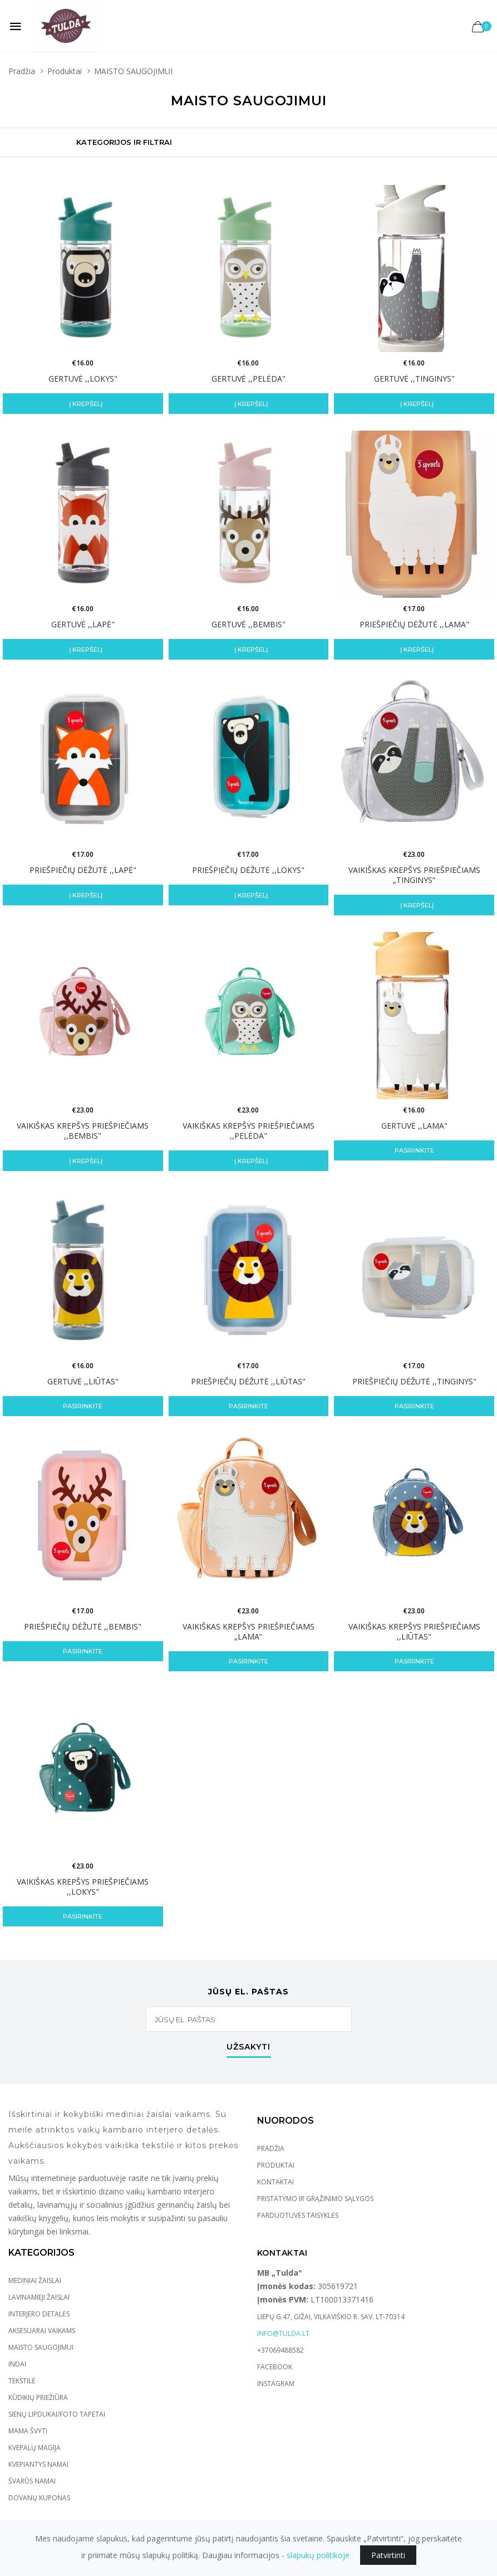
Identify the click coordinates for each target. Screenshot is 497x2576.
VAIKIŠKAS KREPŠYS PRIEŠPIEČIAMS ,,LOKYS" (83, 1886)
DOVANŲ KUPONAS (39, 2497)
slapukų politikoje (318, 2555)
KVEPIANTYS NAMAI (38, 2464)
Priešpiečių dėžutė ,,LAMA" (414, 624)
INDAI (17, 2364)
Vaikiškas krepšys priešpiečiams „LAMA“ (248, 1631)
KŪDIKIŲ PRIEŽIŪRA (38, 2397)
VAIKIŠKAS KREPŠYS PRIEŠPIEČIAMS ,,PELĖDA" (248, 1130)
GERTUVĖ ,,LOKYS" (82, 378)
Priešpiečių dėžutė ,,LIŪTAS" (248, 1381)
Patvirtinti (388, 2555)
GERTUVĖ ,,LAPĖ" (83, 624)
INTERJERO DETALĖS (39, 2314)
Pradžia (21, 71)
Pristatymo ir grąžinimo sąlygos (315, 2198)
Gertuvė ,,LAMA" (414, 1125)
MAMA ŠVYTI (27, 2431)
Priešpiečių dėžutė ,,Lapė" (82, 870)
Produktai (64, 71)
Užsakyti (248, 2047)
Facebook (274, 2367)
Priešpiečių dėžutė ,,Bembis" (82, 1626)
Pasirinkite (414, 1150)
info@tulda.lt (283, 2333)
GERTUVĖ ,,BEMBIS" (248, 624)
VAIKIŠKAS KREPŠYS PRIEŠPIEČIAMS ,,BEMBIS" (83, 1130)
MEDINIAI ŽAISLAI (34, 2280)
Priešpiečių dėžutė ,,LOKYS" (248, 870)
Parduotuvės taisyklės (297, 2215)
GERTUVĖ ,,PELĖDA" (248, 378)
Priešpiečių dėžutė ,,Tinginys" (414, 1381)
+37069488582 (280, 2350)
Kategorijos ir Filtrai (124, 142)
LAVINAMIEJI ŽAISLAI (39, 2297)
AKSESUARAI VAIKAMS (41, 2330)
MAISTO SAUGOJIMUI (40, 2347)
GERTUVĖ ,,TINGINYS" (414, 378)
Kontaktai (275, 2182)
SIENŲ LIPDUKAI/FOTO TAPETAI (56, 2414)
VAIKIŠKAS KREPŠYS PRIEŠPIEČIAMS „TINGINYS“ (414, 875)
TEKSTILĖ (22, 2380)
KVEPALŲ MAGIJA (34, 2447)
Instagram (275, 2383)
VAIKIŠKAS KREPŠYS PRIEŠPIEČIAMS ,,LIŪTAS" (414, 1631)
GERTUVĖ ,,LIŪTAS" (83, 1381)
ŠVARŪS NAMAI (32, 2481)
